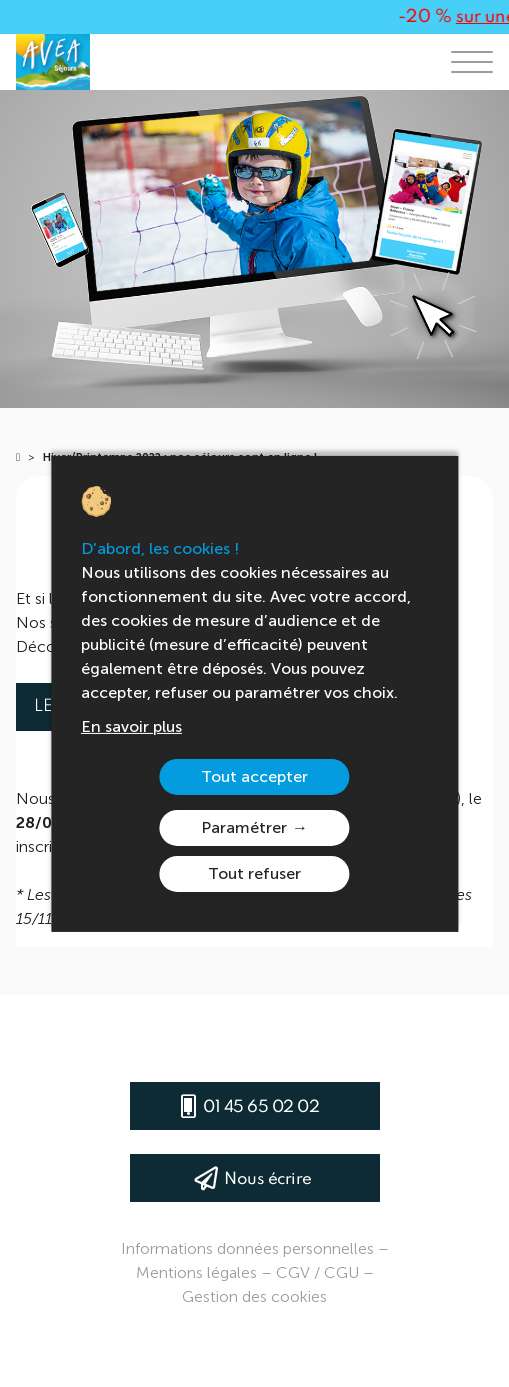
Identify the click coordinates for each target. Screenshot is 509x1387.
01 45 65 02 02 (261, 1107)
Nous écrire (268, 1179)
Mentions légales (196, 1272)
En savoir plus (131, 726)
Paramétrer (244, 827)
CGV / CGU (317, 1272)
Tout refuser (254, 873)
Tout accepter (254, 776)
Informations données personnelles (247, 1248)
